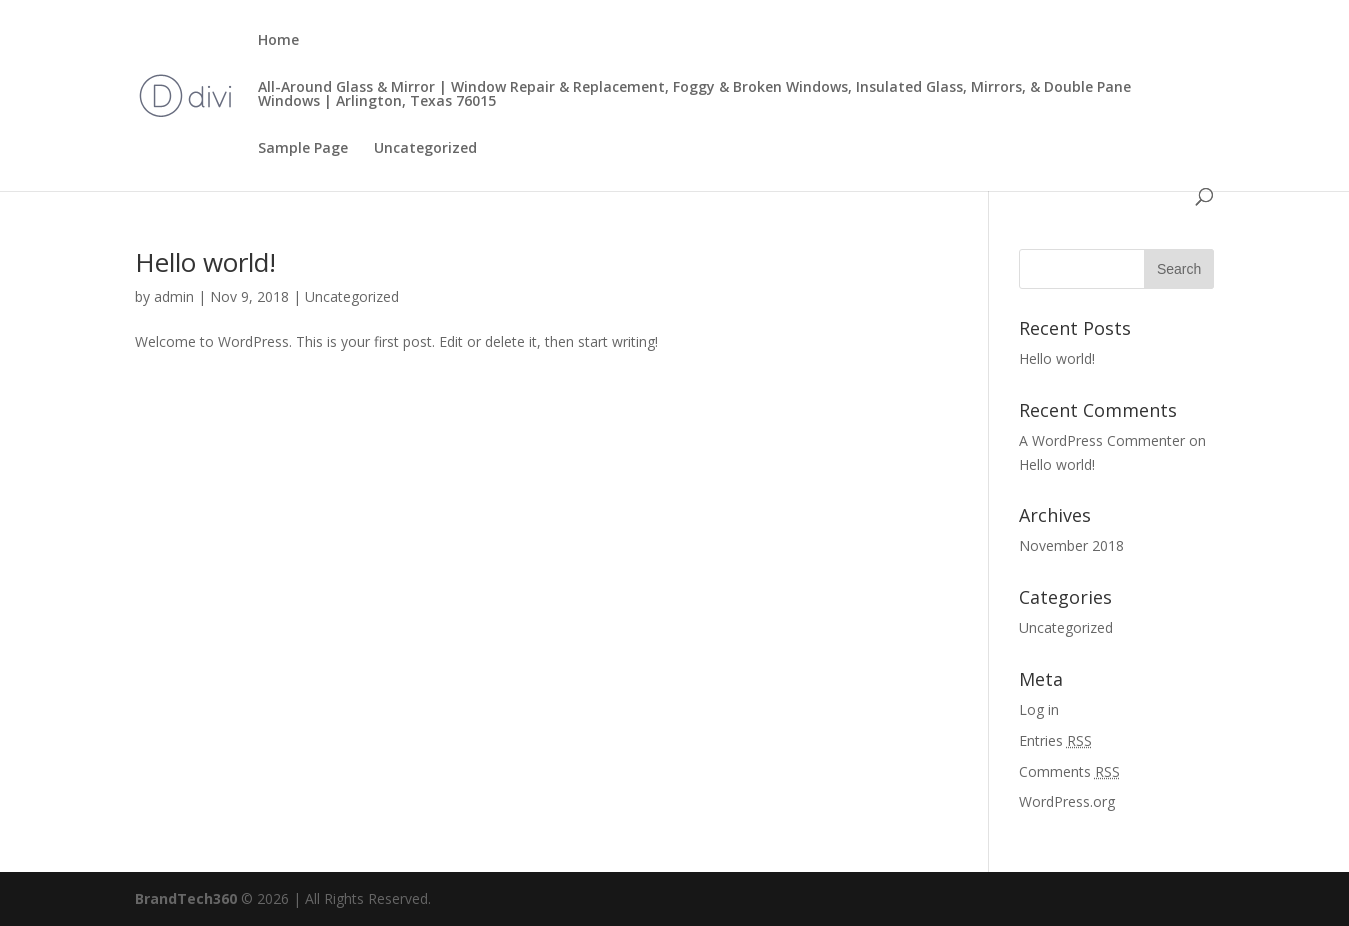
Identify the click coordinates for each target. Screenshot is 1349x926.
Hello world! (205, 262)
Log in (1039, 709)
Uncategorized (425, 149)
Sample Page (303, 149)
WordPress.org (1067, 801)
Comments (1069, 771)
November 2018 (1071, 545)
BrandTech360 (186, 898)
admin (174, 296)
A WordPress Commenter (1102, 440)
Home (278, 41)
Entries (1055, 740)
